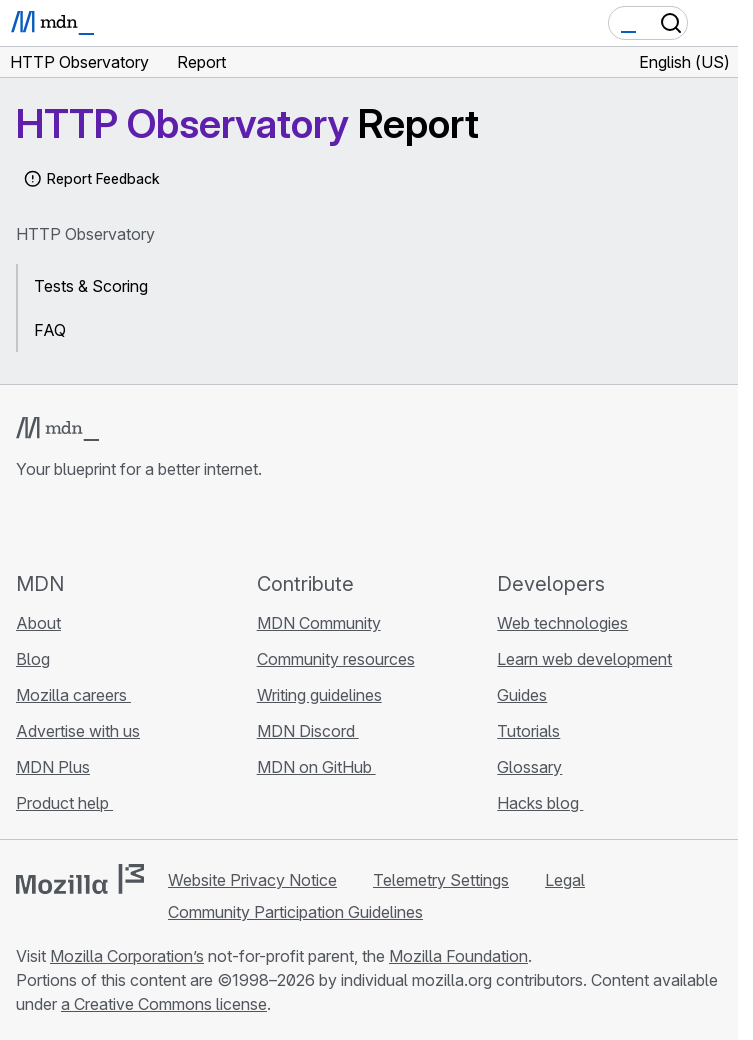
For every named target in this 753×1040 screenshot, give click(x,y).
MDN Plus (53, 767)
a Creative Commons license (164, 1004)
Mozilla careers (73, 695)
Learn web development (584, 659)
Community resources (336, 659)
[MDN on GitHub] (28, 525)
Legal (565, 880)
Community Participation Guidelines (295, 912)
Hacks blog (540, 803)
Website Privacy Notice (252, 880)
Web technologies (562, 623)
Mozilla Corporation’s (127, 956)
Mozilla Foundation (458, 956)
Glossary (529, 767)
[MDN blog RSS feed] (172, 525)
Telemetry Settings (441, 880)
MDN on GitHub (316, 767)
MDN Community (319, 623)
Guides (522, 695)
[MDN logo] (57, 429)
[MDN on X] (100, 525)
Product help (64, 803)
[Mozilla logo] (80, 879)
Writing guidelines (319, 695)
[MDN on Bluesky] (64, 525)
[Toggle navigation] (715, 23)
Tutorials (528, 731)
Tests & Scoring (91, 286)
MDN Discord (308, 731)
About (38, 623)
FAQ (50, 330)
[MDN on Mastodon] (136, 525)
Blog (33, 659)
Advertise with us (78, 731)
